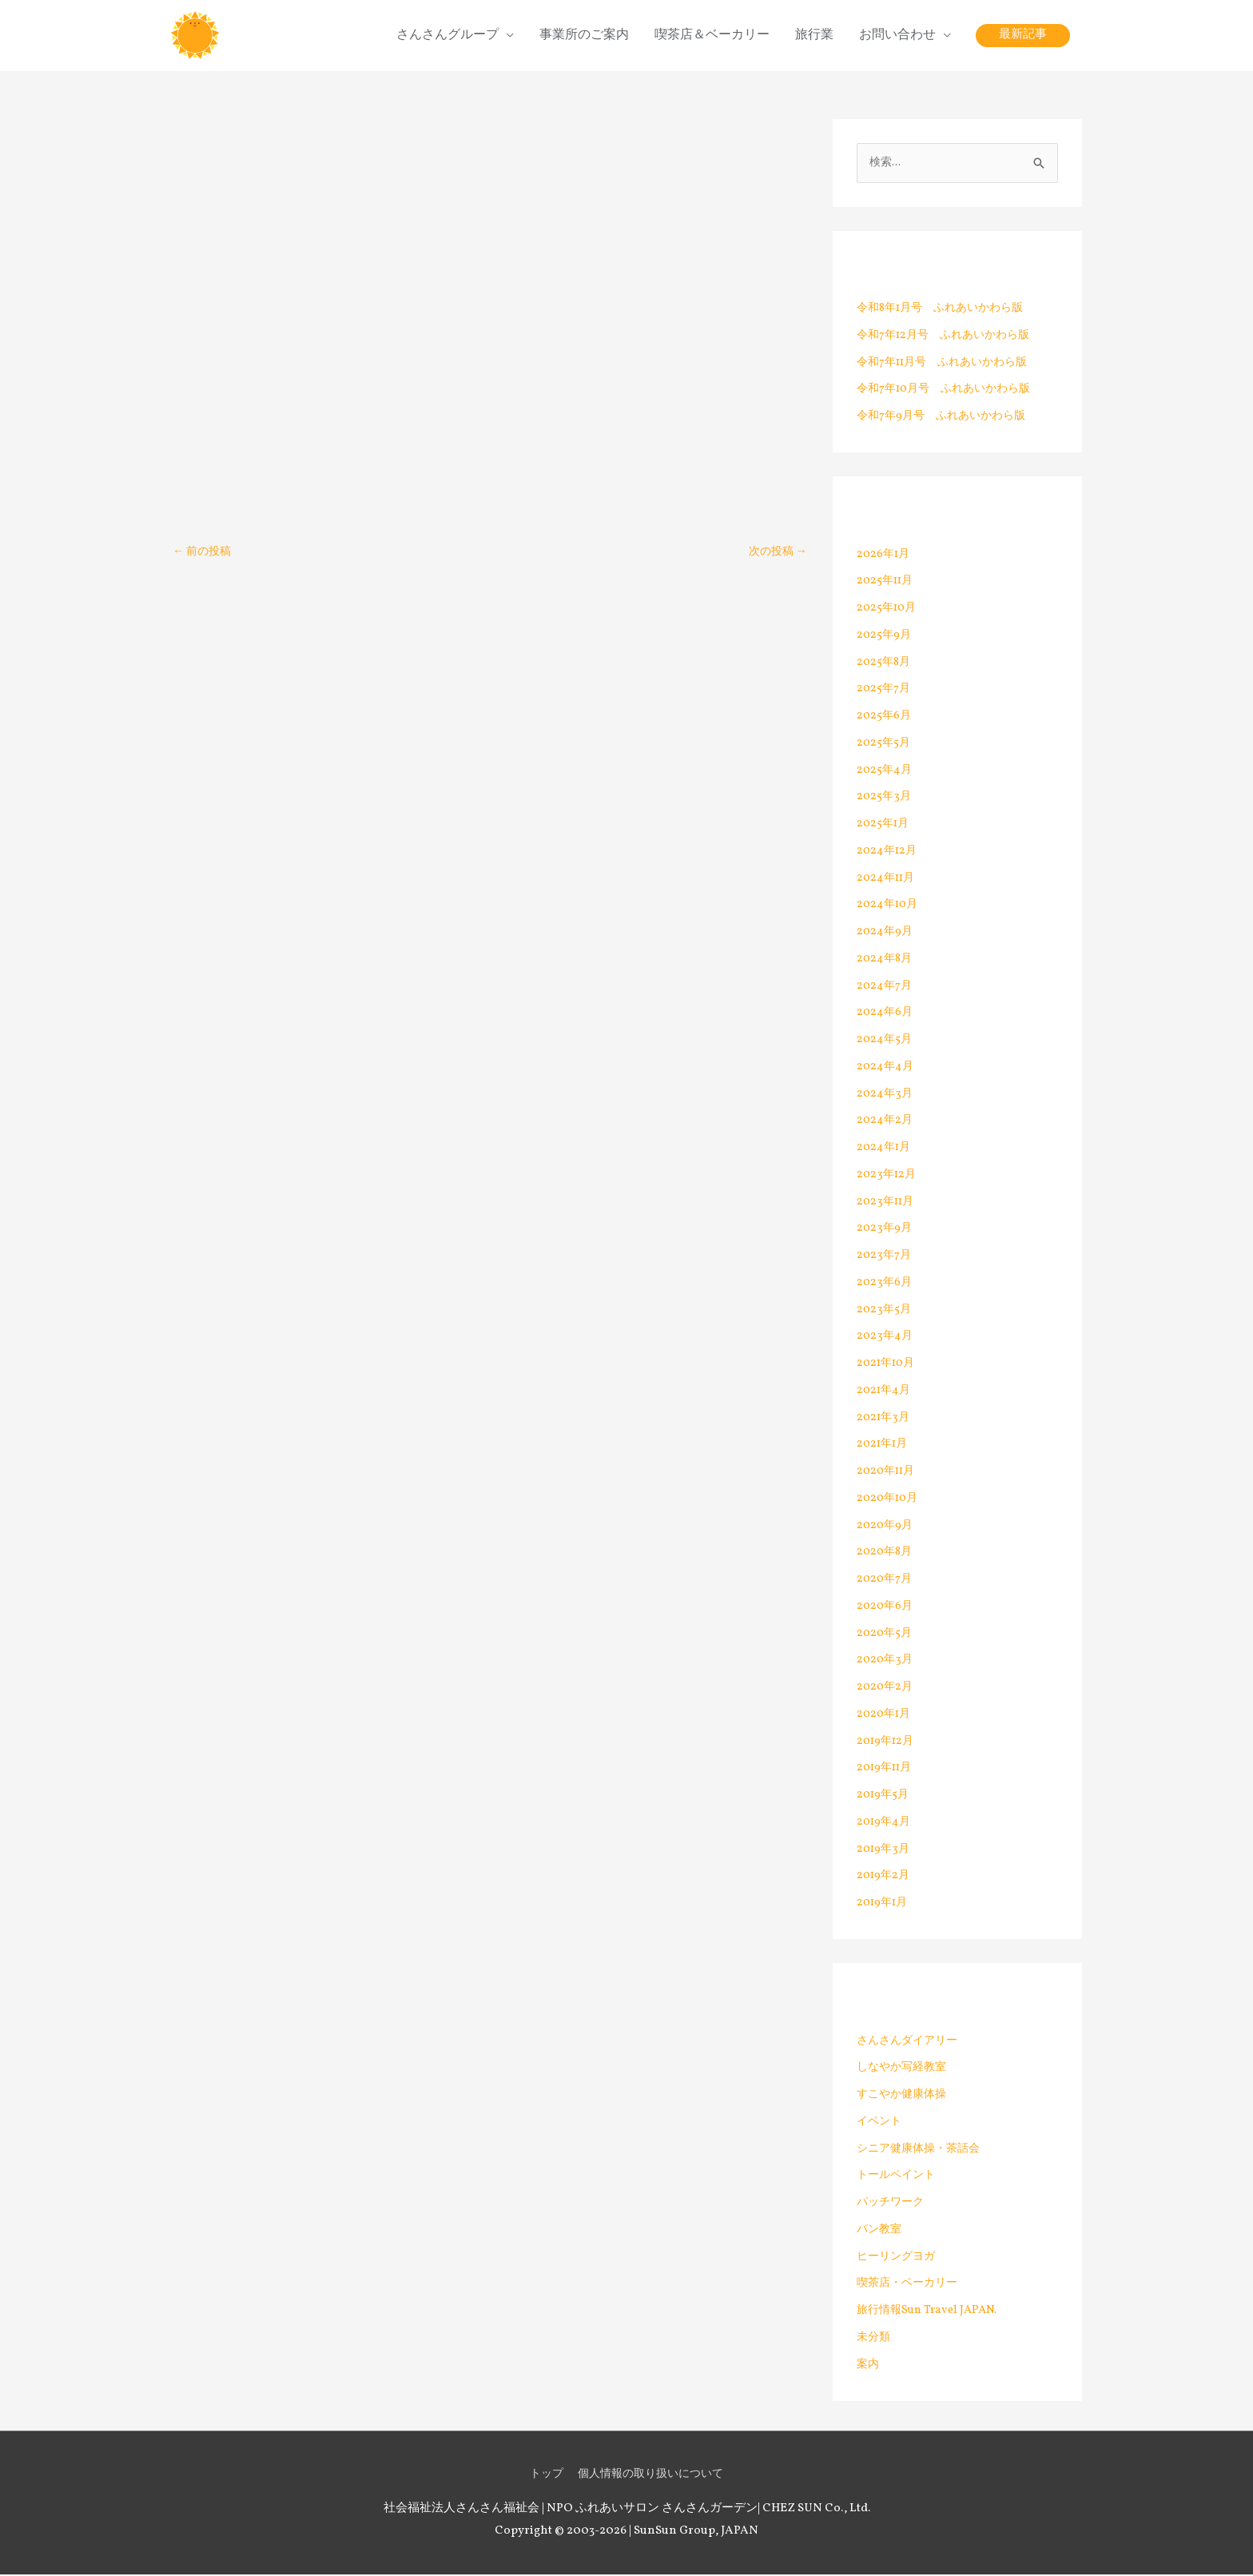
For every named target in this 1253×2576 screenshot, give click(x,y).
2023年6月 (885, 1284)
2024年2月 (886, 1122)
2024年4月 (886, 1068)
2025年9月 (885, 636)
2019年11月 (886, 1770)
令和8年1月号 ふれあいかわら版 (946, 309)
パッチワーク (893, 2204)
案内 (869, 2366)
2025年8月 (885, 663)
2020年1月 (885, 1715)
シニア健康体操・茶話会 (922, 2150)
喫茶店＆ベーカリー (712, 36)
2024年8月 (886, 960)
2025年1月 (884, 825)
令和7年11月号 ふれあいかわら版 (948, 364)
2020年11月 (888, 1472)
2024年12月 (888, 852)
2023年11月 (887, 1203)
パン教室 (881, 2231)
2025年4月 (885, 771)
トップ (541, 2475)
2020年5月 (886, 1634)
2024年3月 (885, 1095)
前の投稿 (204, 553)
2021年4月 (885, 1392)
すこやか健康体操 (905, 2096)
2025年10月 (888, 609)
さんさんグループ (447, 36)
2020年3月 (886, 1662)
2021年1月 (884, 1446)
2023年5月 (885, 1311)
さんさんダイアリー (911, 2042)
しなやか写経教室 (905, 2069)
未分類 (875, 2339)
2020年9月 (886, 1527)
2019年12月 (887, 1742)
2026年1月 (885, 555)
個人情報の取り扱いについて (652, 2475)
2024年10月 (889, 906)
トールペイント (899, 2177)
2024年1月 (885, 1149)
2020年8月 (886, 1554)
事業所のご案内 (584, 36)
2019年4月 (885, 1823)
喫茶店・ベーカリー (911, 2285)
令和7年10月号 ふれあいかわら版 (950, 391)
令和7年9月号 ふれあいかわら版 (946, 417)
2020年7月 (886, 1580)
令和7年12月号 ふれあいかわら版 (949, 336)
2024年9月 (886, 933)
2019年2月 (885, 1877)
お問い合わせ (897, 36)
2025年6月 (885, 717)
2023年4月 (885, 1338)
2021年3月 (884, 1419)
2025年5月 (885, 744)
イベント (881, 2123)
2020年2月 (886, 1688)
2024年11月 (887, 879)
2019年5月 (884, 1796)
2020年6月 (886, 1607)
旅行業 (814, 36)
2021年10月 (888, 1364)
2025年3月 (885, 798)
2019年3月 (884, 1850)
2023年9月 (885, 1230)
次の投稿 (776, 553)
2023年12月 (887, 1176)
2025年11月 (887, 583)
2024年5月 (885, 1041)
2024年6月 (886, 1014)
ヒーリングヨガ (899, 2258)
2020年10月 (889, 1499)
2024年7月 (885, 987)
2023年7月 (885, 1256)
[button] (1023, 36)
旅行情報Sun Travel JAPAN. (931, 2311)
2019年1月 (884, 1904)
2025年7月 (885, 691)
